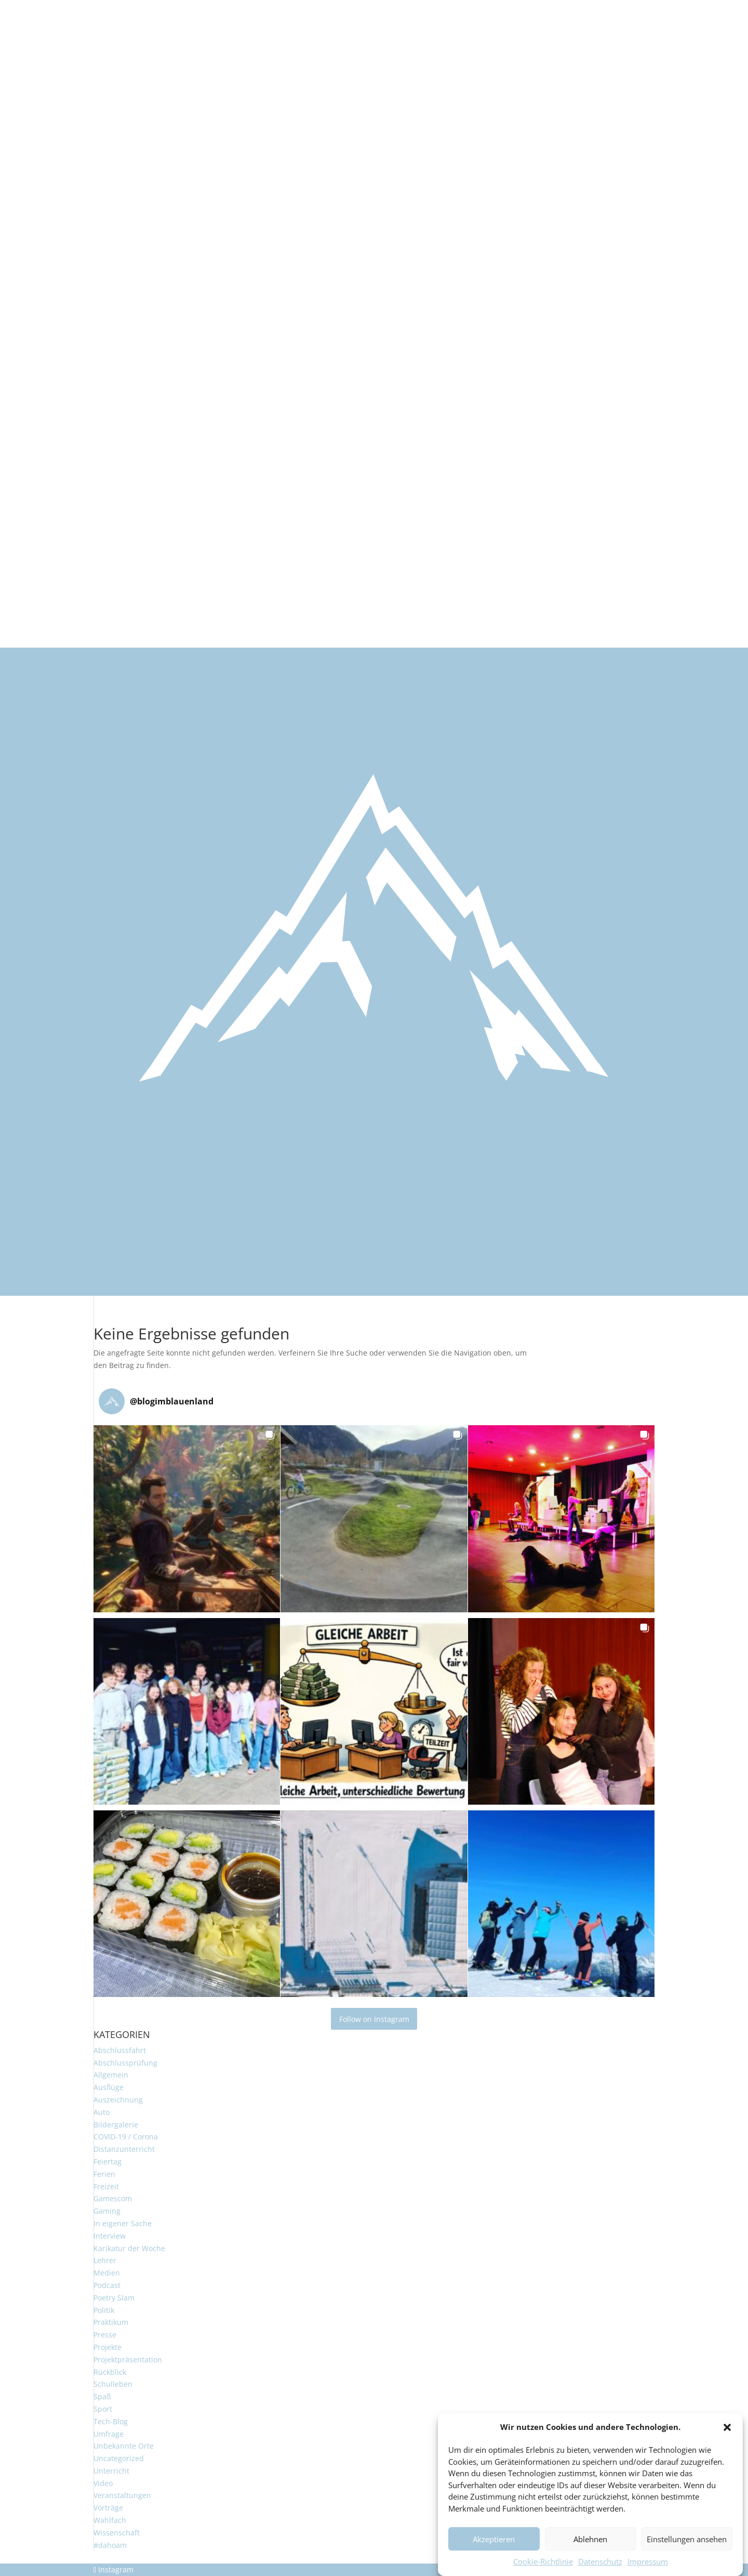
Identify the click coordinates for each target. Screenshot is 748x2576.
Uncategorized (119, 2458)
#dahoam (110, 2545)
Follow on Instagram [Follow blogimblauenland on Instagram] (374, 2019)
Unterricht (111, 2471)
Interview (110, 2236)
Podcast (107, 2285)
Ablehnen (590, 2546)
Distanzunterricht (124, 2149)
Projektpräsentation (128, 2359)
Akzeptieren (494, 2546)
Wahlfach (110, 2520)
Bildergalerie (116, 2125)
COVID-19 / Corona (126, 2136)
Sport (103, 2409)
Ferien (104, 2174)
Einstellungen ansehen (687, 2546)
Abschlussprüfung (125, 2063)
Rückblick (110, 2372)
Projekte (108, 2347)
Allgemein (111, 2075)
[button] (727, 2434)
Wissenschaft (117, 2533)
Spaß (102, 2396)
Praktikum (111, 2322)
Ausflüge (109, 2087)
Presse (105, 2335)
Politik (104, 2310)
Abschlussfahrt (120, 2050)
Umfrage (109, 2434)
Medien (107, 2273)
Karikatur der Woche (129, 2248)
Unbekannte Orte (124, 2446)
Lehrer (105, 2260)
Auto (102, 2112)
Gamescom (113, 2198)
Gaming (107, 2211)
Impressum (647, 2569)
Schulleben (113, 2384)
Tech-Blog (111, 2421)
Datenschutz (600, 2569)
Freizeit (106, 2186)
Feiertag (108, 2161)
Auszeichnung (118, 2100)
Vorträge (108, 2508)
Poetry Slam (114, 2298)
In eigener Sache (123, 2223)
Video (103, 2483)
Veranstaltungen (122, 2495)
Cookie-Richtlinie (543, 2569)
